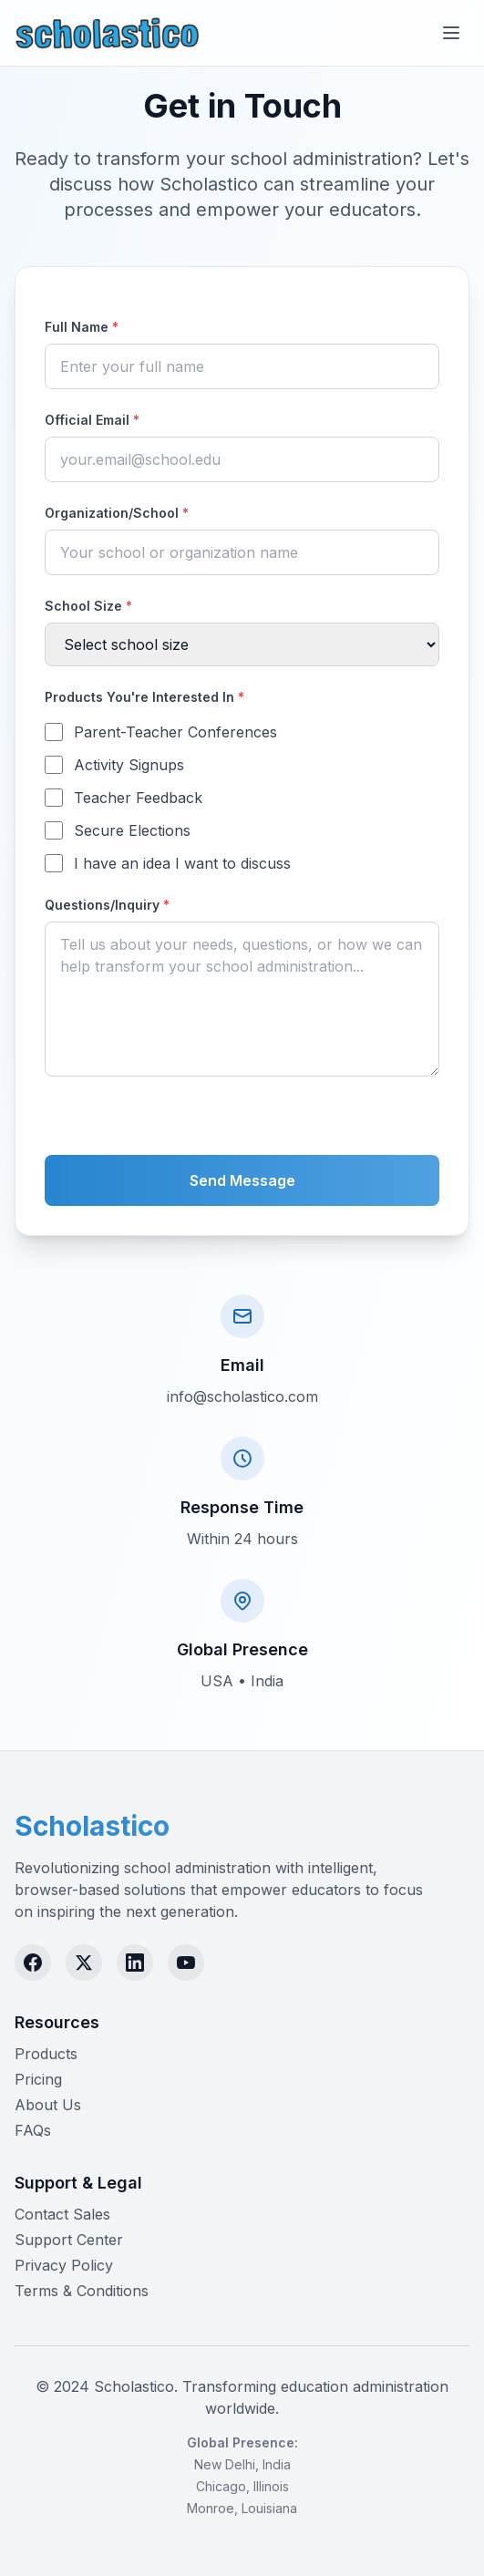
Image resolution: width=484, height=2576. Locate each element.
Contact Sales (62, 2214)
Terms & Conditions (82, 2291)
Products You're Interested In (144, 697)
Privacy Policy (64, 2265)
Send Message (242, 1180)
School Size (88, 605)
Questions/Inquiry (107, 904)
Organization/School (117, 512)
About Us (48, 2105)
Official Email (92, 420)
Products (46, 2054)
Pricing (38, 2079)
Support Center (69, 2240)
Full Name (81, 327)
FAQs (33, 2130)
